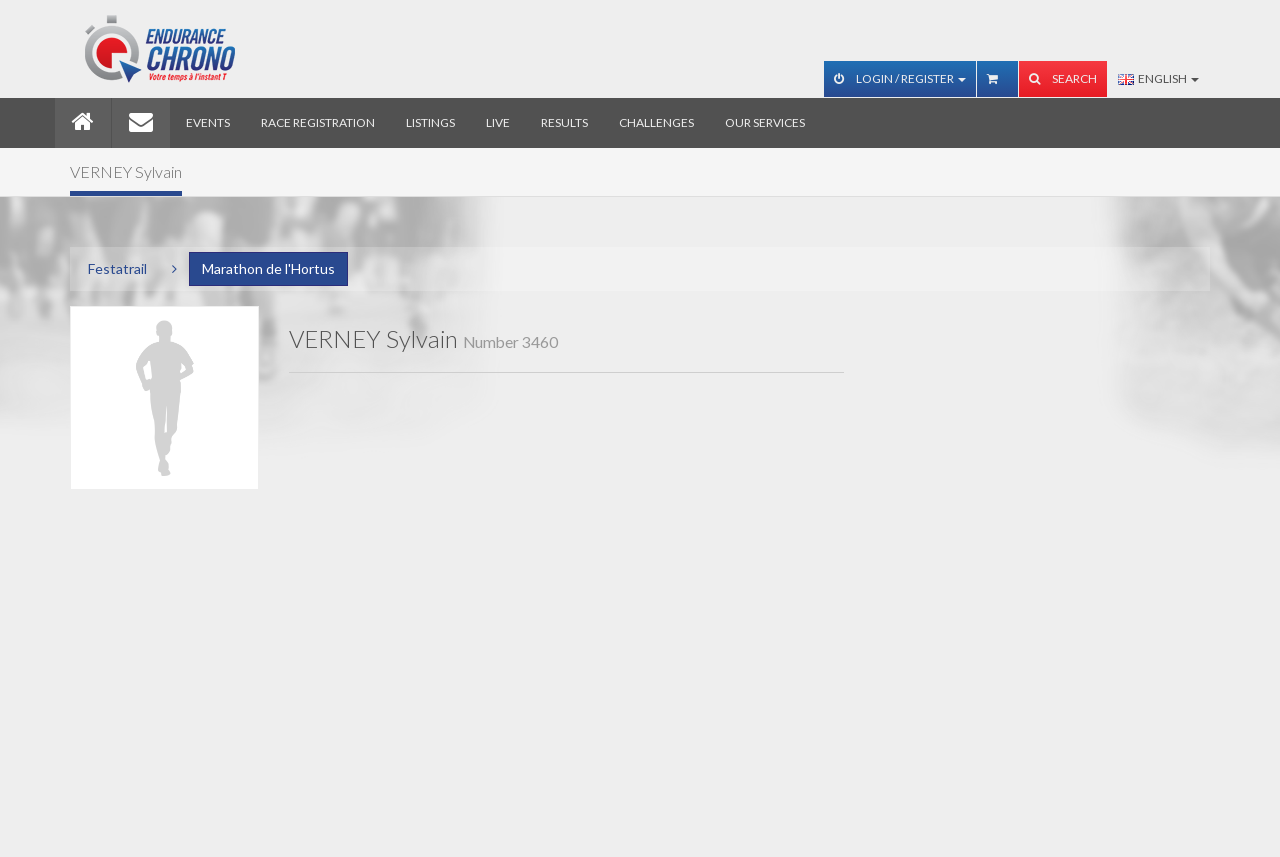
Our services (765, 122)
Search (1063, 78)
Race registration (318, 122)
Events (208, 122)
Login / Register (900, 78)
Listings (430, 122)
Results (564, 122)
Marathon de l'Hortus (268, 268)
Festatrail (117, 268)
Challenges (656, 122)
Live (498, 122)
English (1158, 78)
